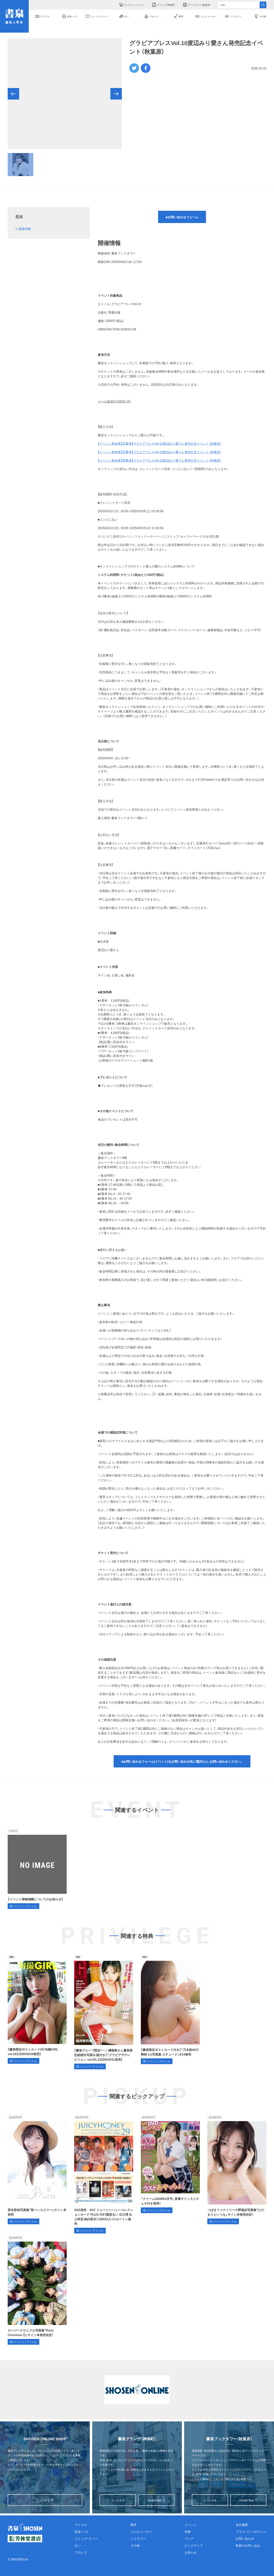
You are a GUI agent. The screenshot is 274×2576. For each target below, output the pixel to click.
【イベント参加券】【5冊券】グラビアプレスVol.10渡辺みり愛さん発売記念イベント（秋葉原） (159, 460)
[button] (13, 94)
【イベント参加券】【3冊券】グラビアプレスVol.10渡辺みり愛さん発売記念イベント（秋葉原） (159, 452)
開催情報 (25, 228)
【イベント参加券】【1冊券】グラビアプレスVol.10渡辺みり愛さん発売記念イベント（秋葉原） (159, 443)
